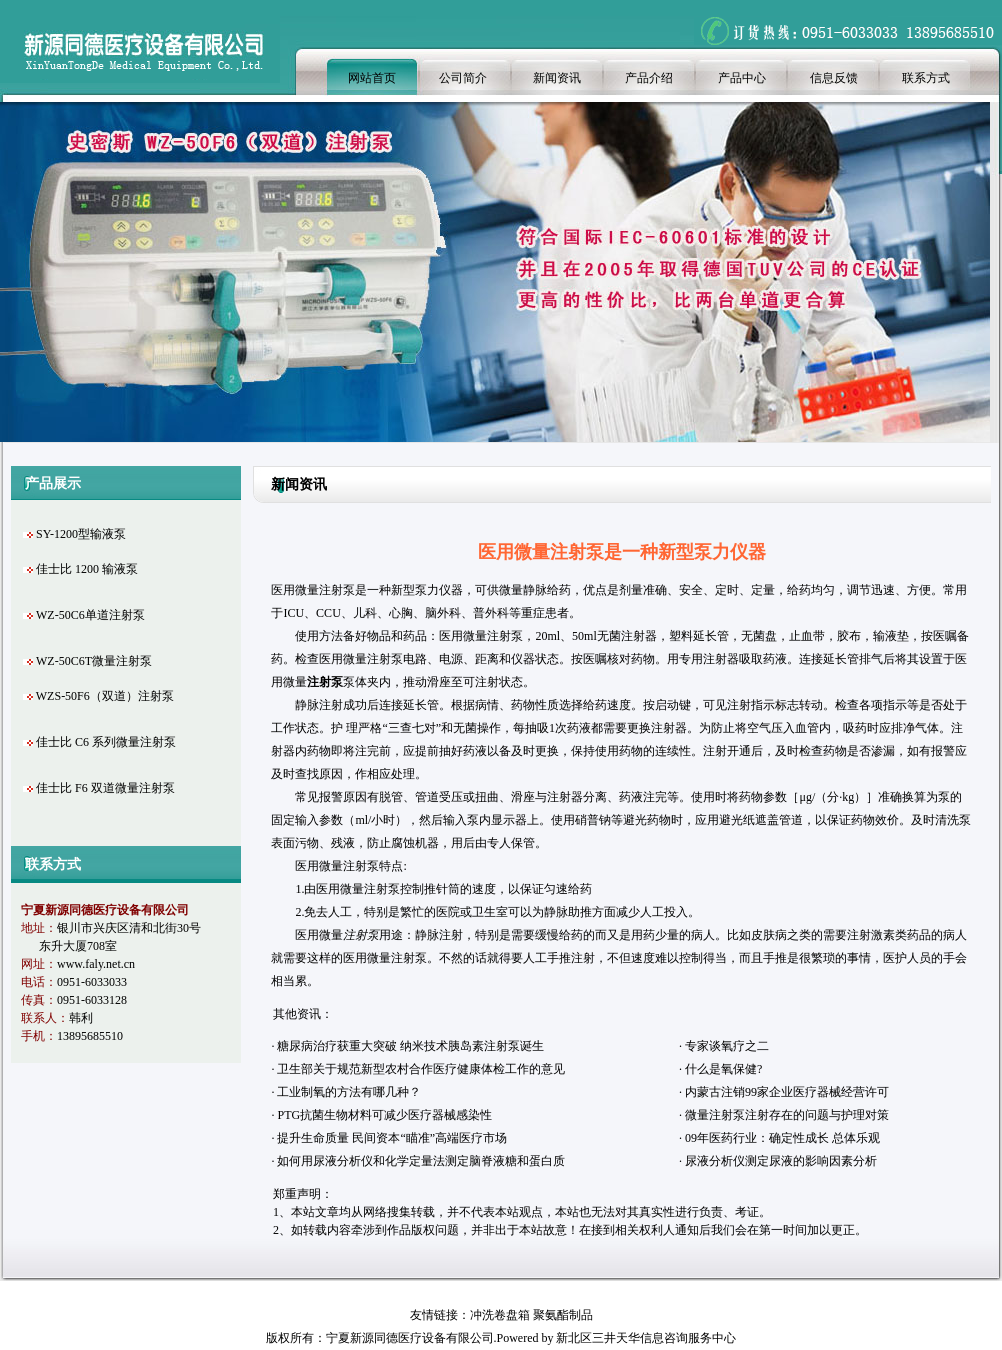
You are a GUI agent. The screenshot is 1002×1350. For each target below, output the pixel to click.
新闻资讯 (557, 78)
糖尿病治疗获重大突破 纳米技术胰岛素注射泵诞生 (410, 1046)
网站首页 (372, 78)
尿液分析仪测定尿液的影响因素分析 (781, 1161)
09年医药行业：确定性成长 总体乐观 (784, 1138)
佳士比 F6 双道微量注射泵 (105, 788)
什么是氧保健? (723, 1069)
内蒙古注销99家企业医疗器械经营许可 (787, 1092)
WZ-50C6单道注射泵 (90, 615)
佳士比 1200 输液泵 (87, 569)
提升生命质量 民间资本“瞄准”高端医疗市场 (392, 1138)
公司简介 (463, 78)
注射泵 (361, 866)
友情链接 (434, 1315)
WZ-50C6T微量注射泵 (94, 661)
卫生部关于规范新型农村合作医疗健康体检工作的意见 (421, 1069)
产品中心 (742, 78)
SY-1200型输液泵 (81, 534)
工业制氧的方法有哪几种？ (349, 1092)
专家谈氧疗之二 (727, 1046)
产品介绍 (649, 78)
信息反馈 (834, 78)
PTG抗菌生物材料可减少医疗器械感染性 (384, 1115)
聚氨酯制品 (563, 1315)
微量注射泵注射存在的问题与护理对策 (787, 1115)
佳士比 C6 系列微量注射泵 (106, 742)
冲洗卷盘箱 (500, 1315)
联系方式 (926, 78)
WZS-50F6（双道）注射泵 (105, 696)
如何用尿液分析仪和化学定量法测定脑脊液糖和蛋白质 (421, 1161)
